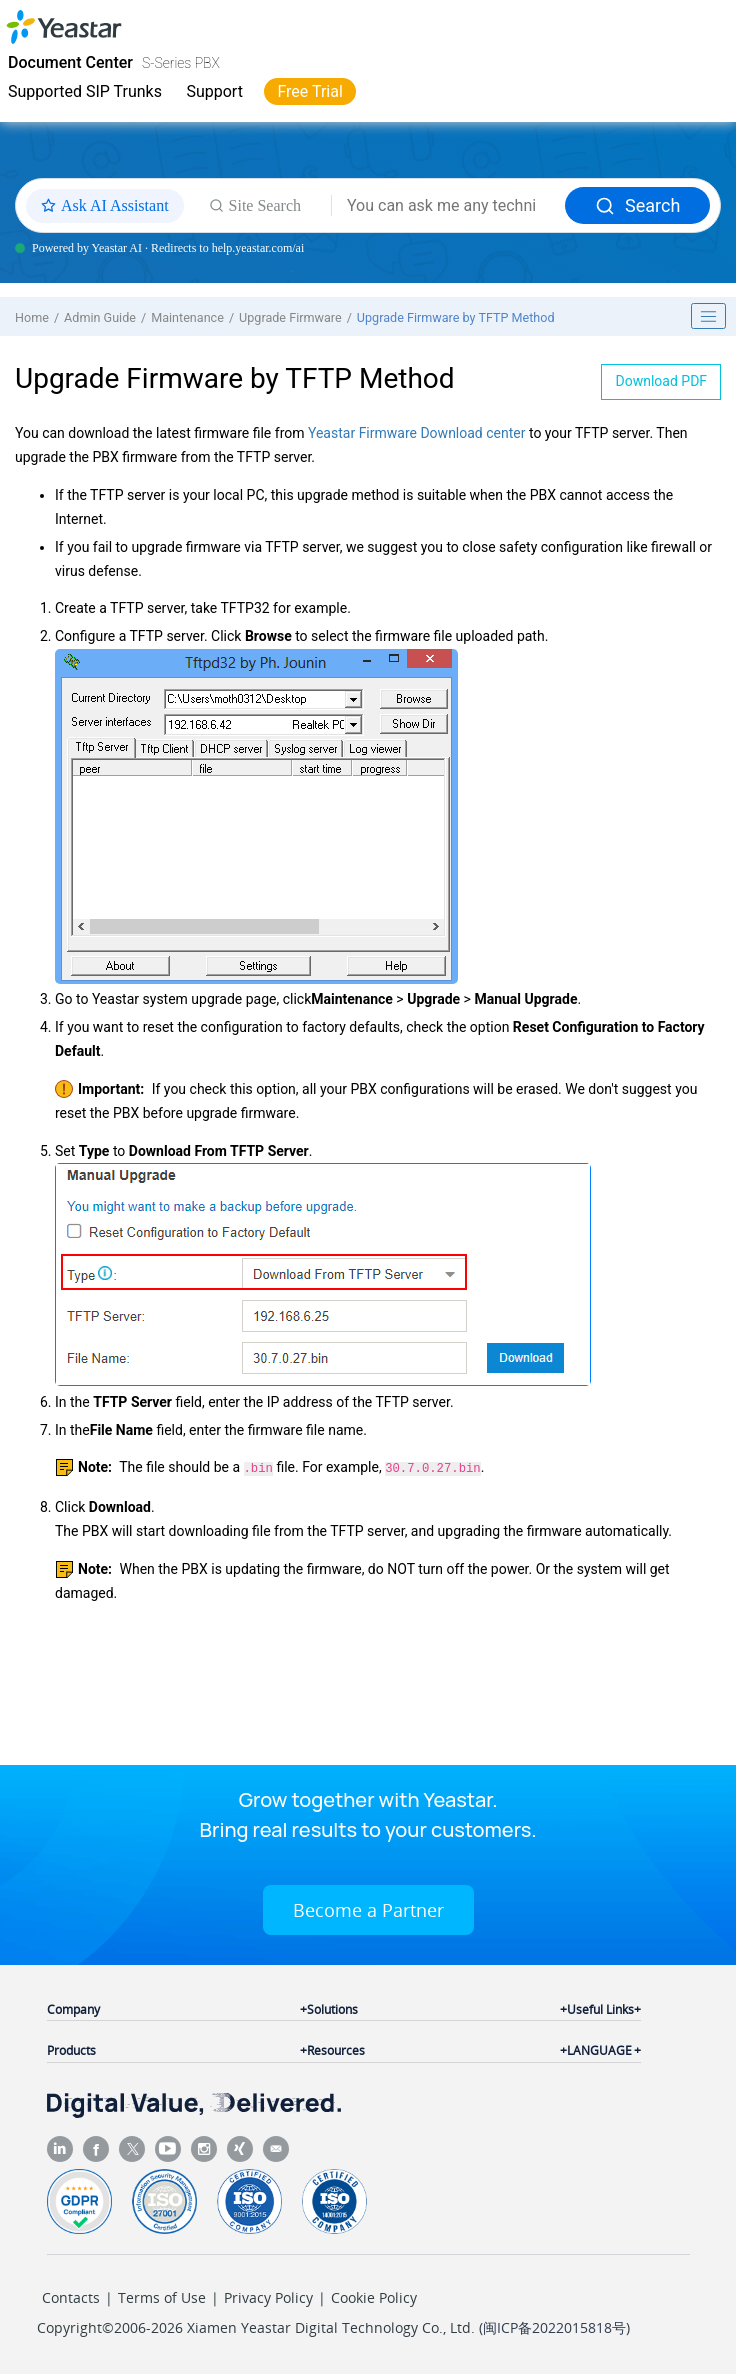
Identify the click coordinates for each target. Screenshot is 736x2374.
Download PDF (662, 381)
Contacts (71, 2295)
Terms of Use (162, 2295)
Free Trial (309, 91)
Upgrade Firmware (290, 317)
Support (214, 91)
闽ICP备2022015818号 (554, 2325)
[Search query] (448, 206)
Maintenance (187, 317)
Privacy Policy (268, 2295)
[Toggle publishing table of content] (709, 316)
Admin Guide (100, 317)
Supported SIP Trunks (85, 91)
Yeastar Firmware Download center (416, 433)
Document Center (70, 62)
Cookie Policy (374, 2295)
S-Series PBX (181, 63)
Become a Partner (368, 1908)
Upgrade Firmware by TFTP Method (456, 317)
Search (637, 205)
